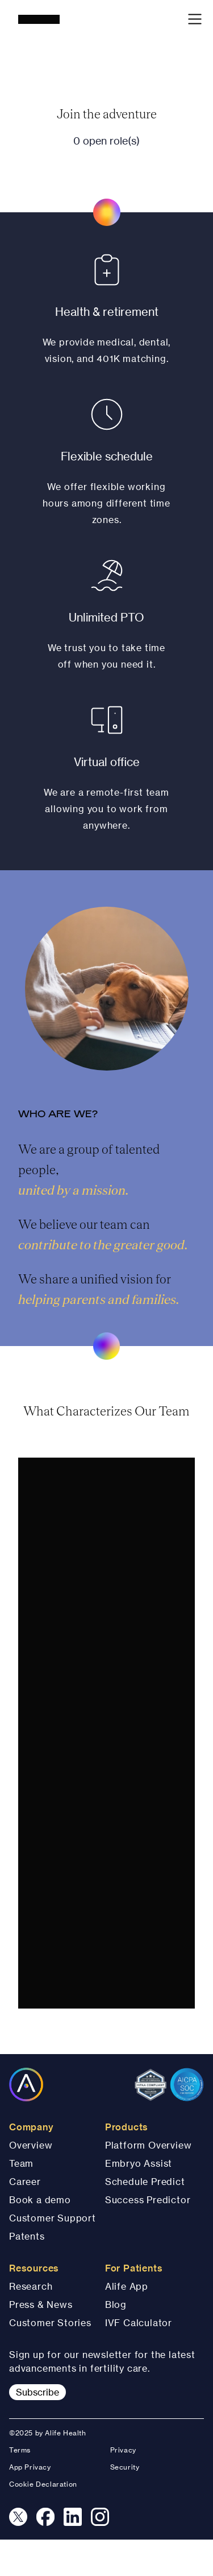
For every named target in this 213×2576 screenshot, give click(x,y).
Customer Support (52, 2218)
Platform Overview (148, 2145)
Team (21, 2163)
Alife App (126, 2286)
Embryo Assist (138, 2163)
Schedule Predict (145, 2181)
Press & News (41, 2304)
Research (30, 2286)
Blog (116, 2304)
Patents (27, 2236)
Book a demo (40, 2199)
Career (25, 2181)
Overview (30, 2145)
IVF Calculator (138, 2322)
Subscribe (37, 2392)
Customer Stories (50, 2322)
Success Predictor (148, 2199)
